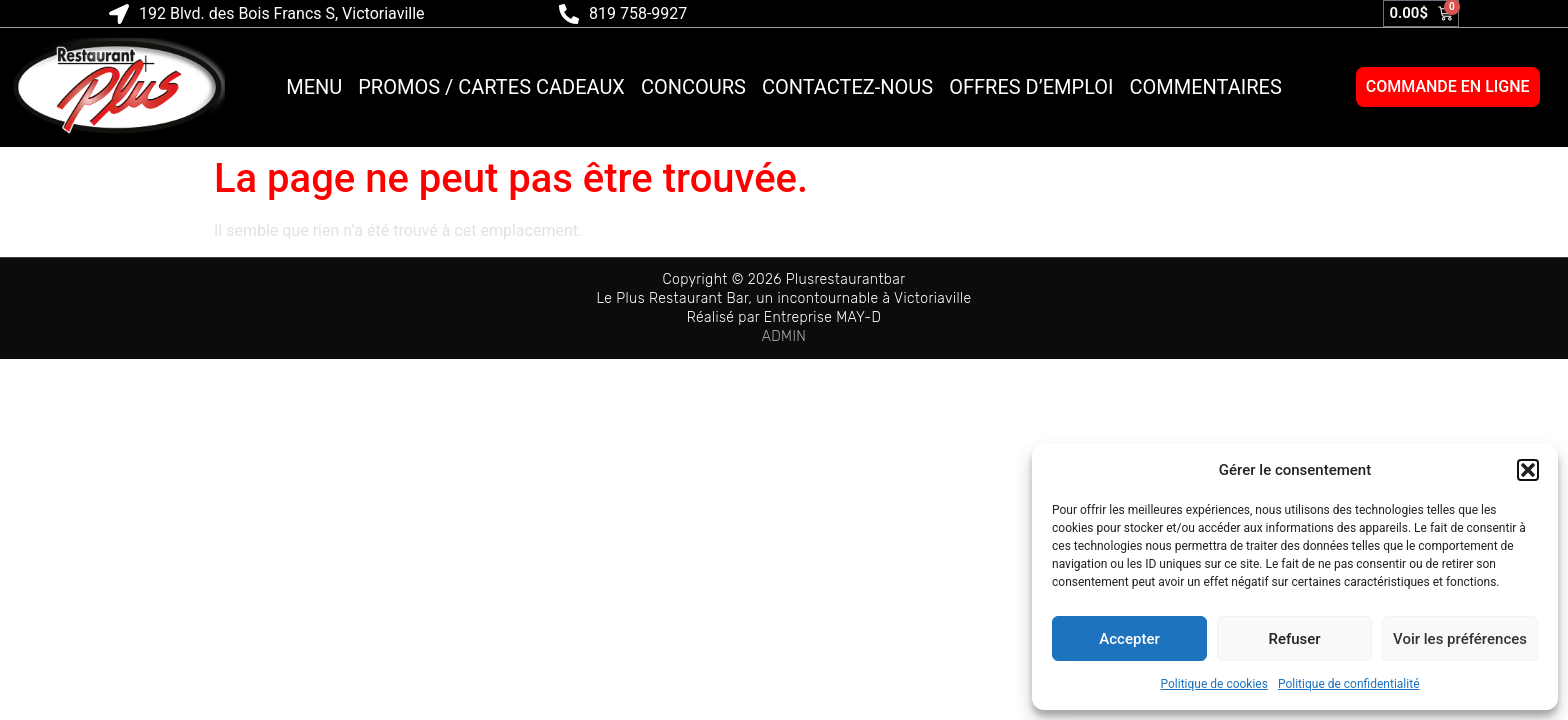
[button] (1528, 470)
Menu (314, 87)
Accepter (1129, 639)
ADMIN (784, 336)
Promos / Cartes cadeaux (491, 87)
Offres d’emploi (1031, 87)
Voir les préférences (1460, 639)
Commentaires (1206, 87)
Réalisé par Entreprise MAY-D (784, 317)
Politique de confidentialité (1349, 684)
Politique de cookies (1214, 684)
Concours (693, 87)
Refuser (1294, 639)
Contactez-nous (847, 87)
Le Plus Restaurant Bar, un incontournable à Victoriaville (783, 298)
